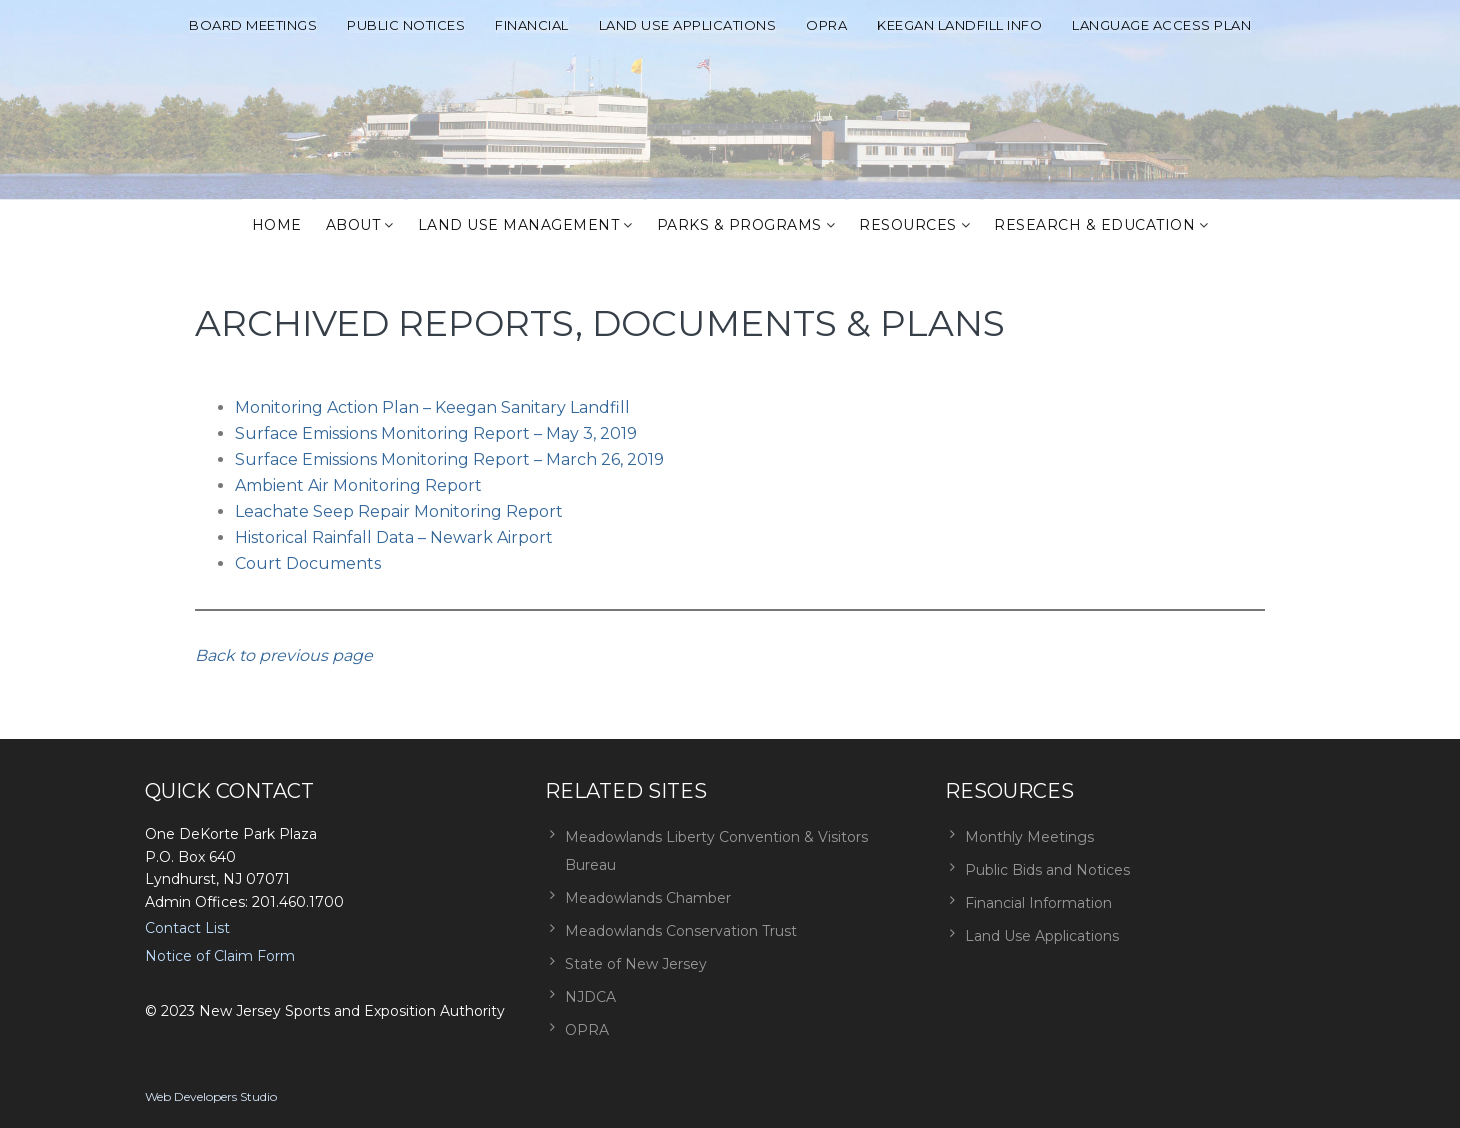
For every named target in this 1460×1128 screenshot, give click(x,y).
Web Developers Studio (211, 1096)
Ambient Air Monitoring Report (358, 485)
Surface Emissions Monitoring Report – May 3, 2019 (436, 433)
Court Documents (308, 563)
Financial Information (1038, 903)
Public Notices (406, 25)
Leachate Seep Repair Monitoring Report (399, 511)
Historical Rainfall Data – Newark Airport (394, 537)
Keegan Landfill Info (959, 25)
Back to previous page (284, 655)
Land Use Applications (688, 25)
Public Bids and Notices (1047, 870)
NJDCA (590, 997)
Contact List (187, 928)
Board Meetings (253, 25)
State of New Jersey (636, 964)
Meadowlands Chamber (648, 898)
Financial (532, 25)
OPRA (826, 25)
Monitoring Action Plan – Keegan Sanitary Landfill (432, 407)
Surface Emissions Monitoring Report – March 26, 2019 (449, 459)
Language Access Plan (1161, 25)
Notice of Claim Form (220, 956)
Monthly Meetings (1029, 837)
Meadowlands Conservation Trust (681, 931)
